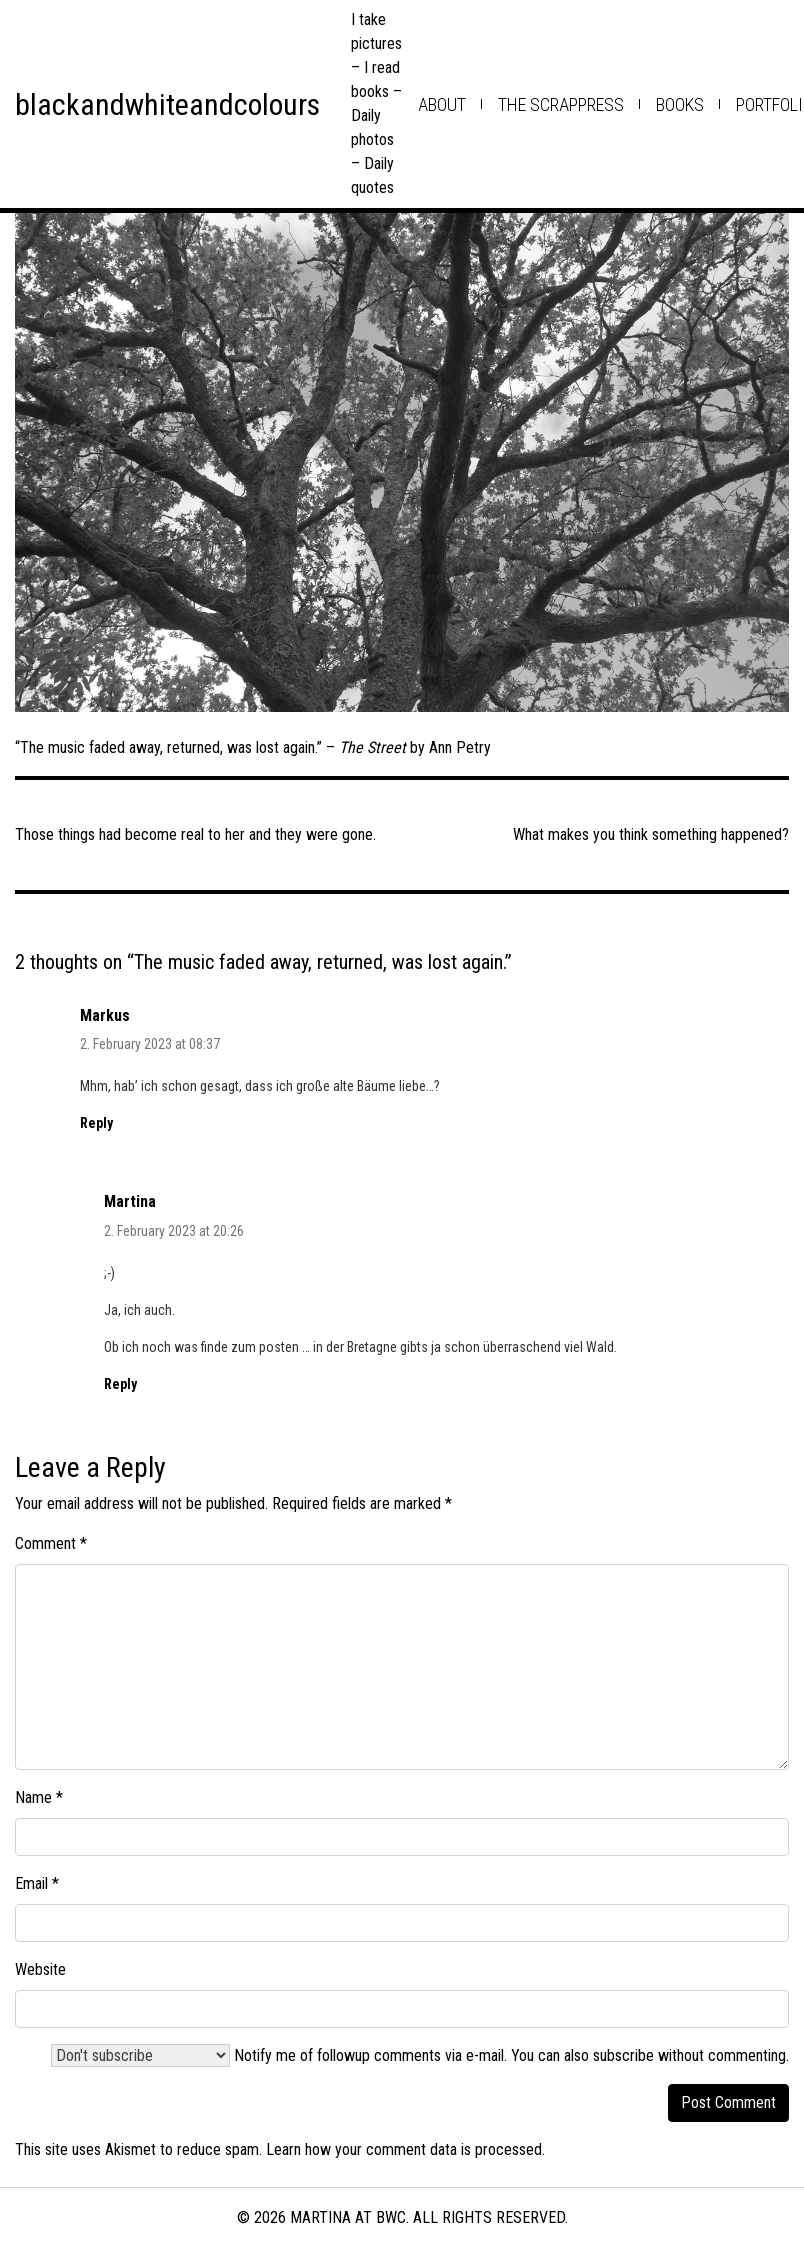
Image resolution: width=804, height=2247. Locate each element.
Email (37, 1883)
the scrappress (561, 104)
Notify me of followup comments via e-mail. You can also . (420, 2055)
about (442, 104)
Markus (105, 1015)
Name (39, 1797)
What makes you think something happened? (651, 834)
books (680, 104)
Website (40, 1969)
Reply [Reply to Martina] (120, 1384)
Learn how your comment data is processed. (405, 2149)
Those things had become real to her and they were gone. (195, 834)
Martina (130, 1201)
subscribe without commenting (689, 2055)
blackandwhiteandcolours (167, 104)
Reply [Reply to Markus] (96, 1123)
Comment (51, 1543)
